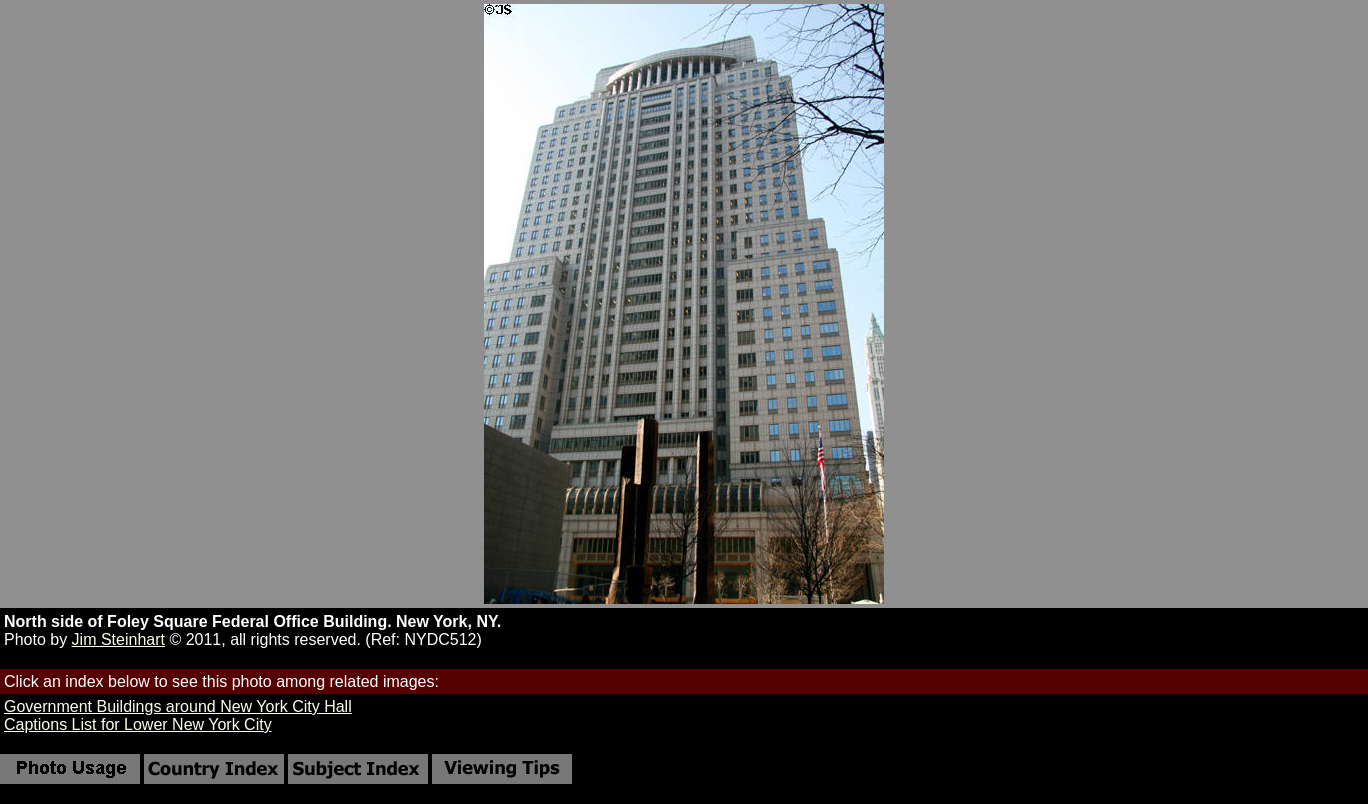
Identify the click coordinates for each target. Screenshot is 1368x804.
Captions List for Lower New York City (138, 724)
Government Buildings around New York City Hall (178, 706)
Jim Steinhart (118, 639)
